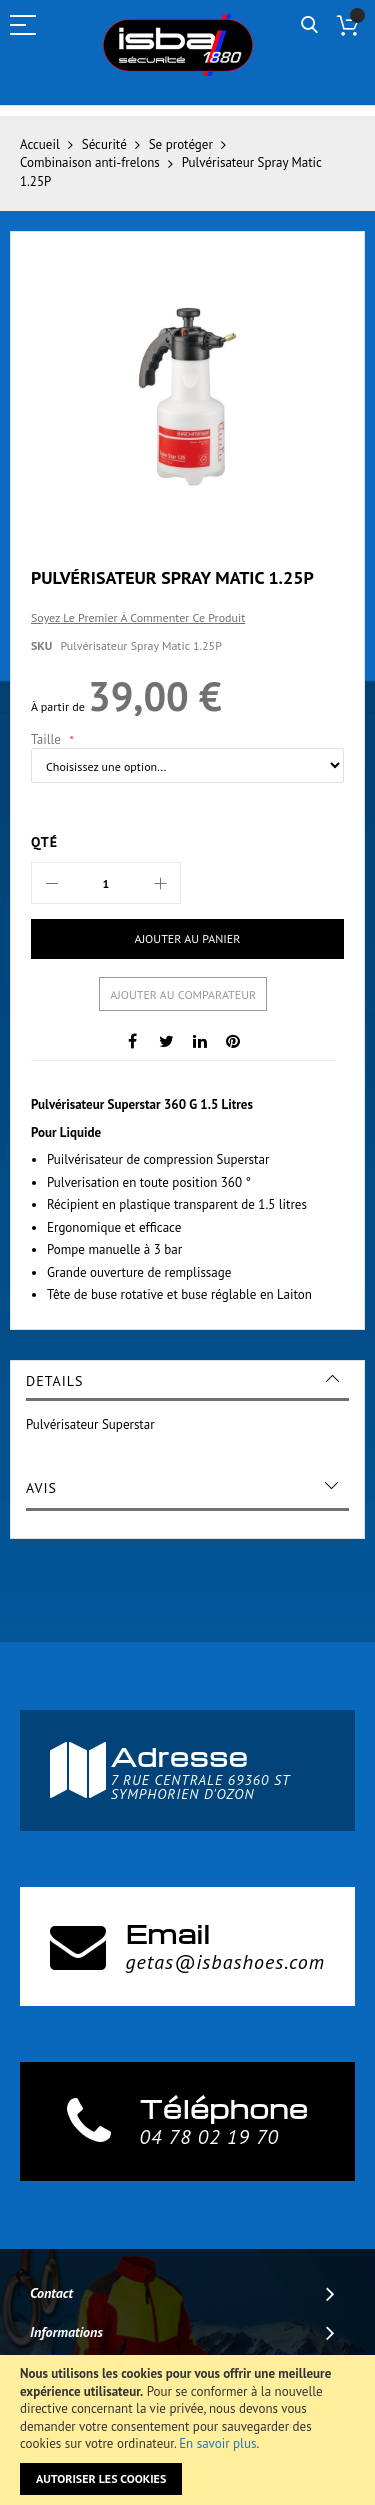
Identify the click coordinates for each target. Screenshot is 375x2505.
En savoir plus (217, 2443)
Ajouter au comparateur (183, 994)
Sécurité (104, 144)
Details (54, 1381)
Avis (41, 1488)
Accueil (40, 144)
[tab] (187, 1381)
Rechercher (309, 25)
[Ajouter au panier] (187, 939)
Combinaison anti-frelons (90, 162)
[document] (187, 2430)
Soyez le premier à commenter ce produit (138, 617)
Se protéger (181, 144)
